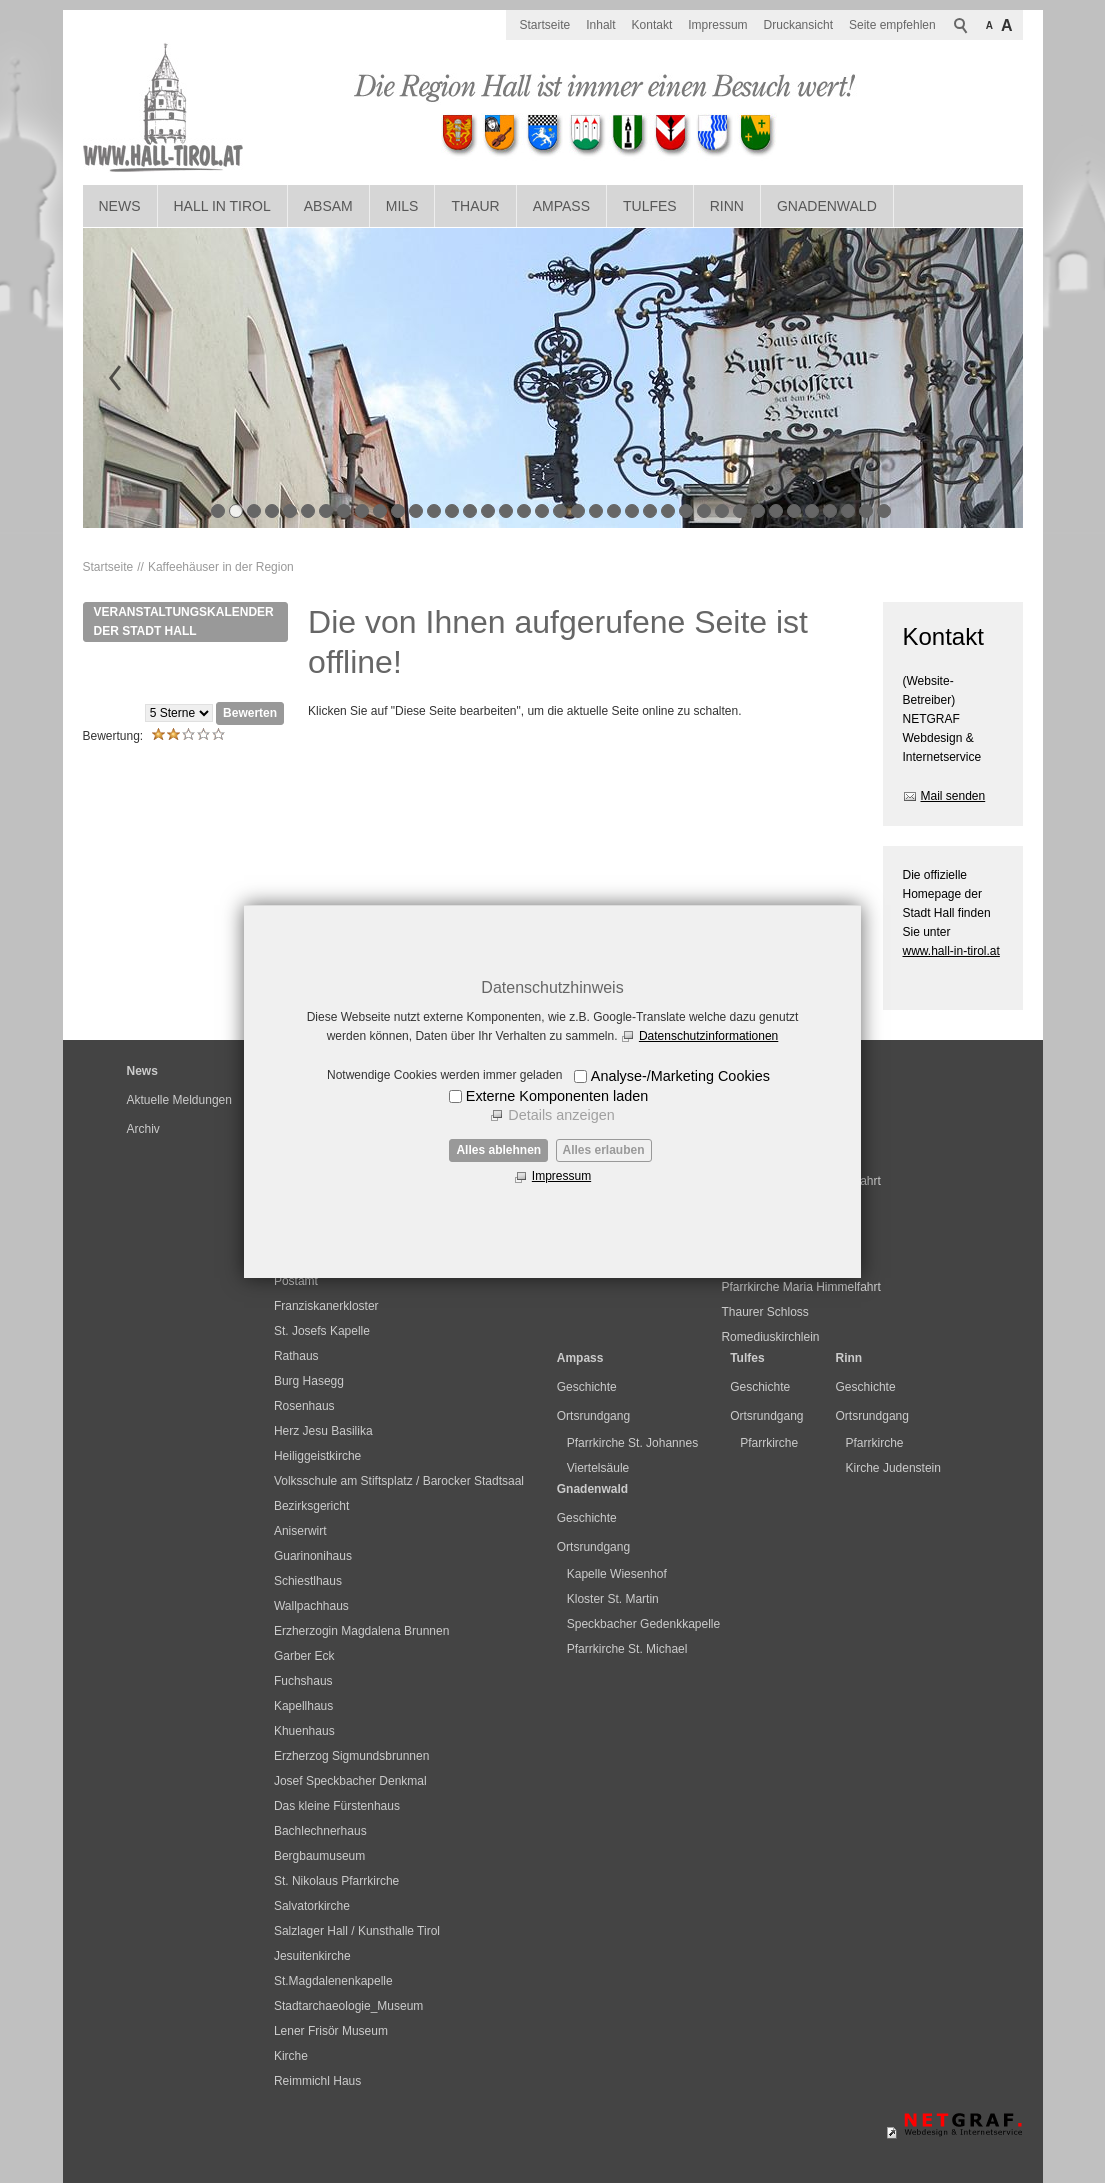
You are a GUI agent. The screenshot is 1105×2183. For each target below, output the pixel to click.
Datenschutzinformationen (708, 1036)
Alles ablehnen (498, 1150)
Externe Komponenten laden (557, 1096)
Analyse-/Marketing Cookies (680, 1076)
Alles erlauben (604, 1150)
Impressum (561, 1176)
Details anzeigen (561, 1115)
